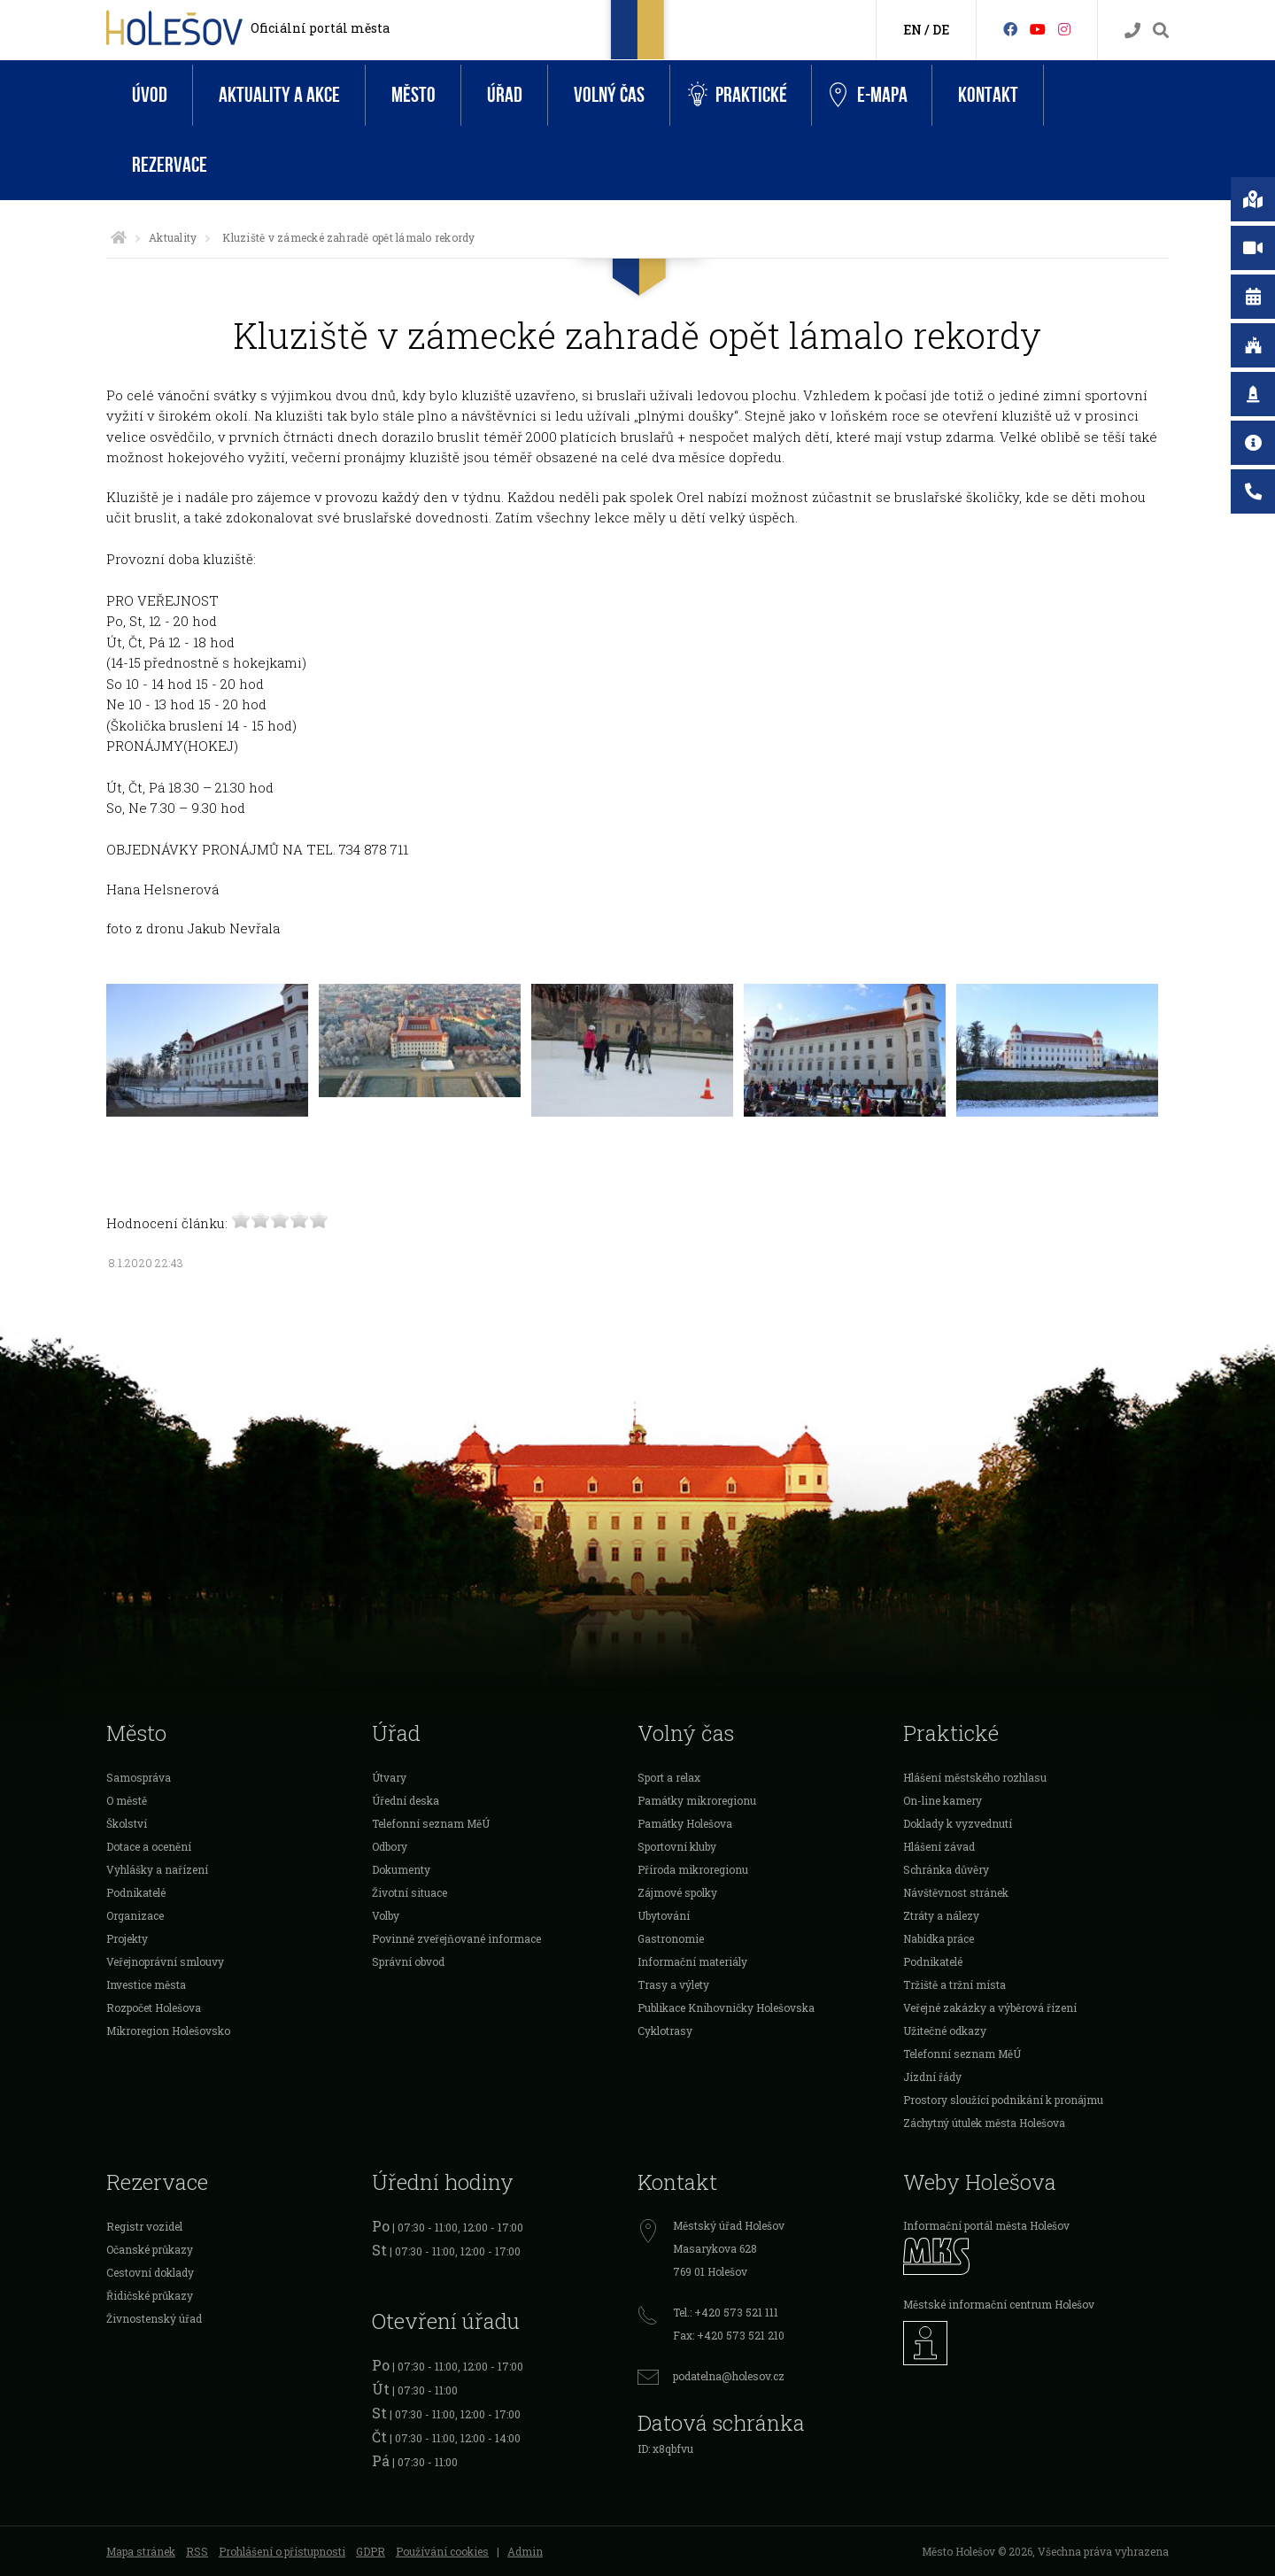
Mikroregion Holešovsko (168, 2030)
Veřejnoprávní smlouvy (165, 1961)
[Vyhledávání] (1161, 30)
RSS (197, 2551)
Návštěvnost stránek (955, 1892)
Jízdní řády (932, 2076)
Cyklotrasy (665, 2030)
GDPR (370, 2551)
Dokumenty (401, 1869)
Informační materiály (692, 1961)
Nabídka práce (938, 1938)
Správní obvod (408, 1961)
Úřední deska (405, 1800)
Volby (385, 1915)
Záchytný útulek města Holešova (984, 2123)
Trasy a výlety (673, 1984)
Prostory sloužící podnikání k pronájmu (1003, 2100)
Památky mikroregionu (697, 1800)
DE (940, 29)
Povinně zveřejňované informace (456, 1938)
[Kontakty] (1132, 30)
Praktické (737, 95)
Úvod (149, 95)
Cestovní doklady (150, 2272)
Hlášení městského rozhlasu (975, 1777)
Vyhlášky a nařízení (157, 1869)
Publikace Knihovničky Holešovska (726, 2007)
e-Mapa (869, 95)
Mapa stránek (140, 2551)
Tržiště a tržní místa (954, 1984)
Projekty (127, 1938)
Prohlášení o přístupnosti (282, 2551)
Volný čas (609, 95)
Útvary (389, 1777)
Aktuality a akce (279, 95)
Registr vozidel (144, 2226)
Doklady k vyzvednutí (957, 1823)
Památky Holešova (685, 1823)
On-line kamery (942, 1800)
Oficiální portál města (320, 27)
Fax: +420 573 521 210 (728, 2335)
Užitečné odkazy (944, 2030)
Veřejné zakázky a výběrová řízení (990, 2007)
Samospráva (138, 1777)
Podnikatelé (136, 1892)
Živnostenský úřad (154, 2318)
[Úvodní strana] (119, 237)
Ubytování (664, 1915)
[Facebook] (1010, 28)
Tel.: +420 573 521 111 (725, 2312)
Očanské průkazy (149, 2249)
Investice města (146, 1984)
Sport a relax (669, 1777)
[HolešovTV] (1037, 28)
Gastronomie (671, 1938)
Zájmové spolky (677, 1892)
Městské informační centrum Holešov (998, 2304)
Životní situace (409, 1892)
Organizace (135, 1915)
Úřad (504, 95)
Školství (126, 1823)
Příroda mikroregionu (693, 1869)
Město (413, 95)
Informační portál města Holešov (986, 2225)
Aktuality (173, 237)
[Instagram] (1064, 28)
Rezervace (169, 165)
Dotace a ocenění (148, 1846)
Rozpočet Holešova (153, 2007)
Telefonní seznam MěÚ (431, 1823)
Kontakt (988, 95)
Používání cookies (442, 2551)
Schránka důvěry (946, 1869)
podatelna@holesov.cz (728, 2376)
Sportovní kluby (677, 1846)
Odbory (389, 1846)
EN (912, 29)
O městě (126, 1800)
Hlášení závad (939, 1846)
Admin (525, 2551)
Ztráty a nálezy (941, 1915)
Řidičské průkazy (149, 2295)
